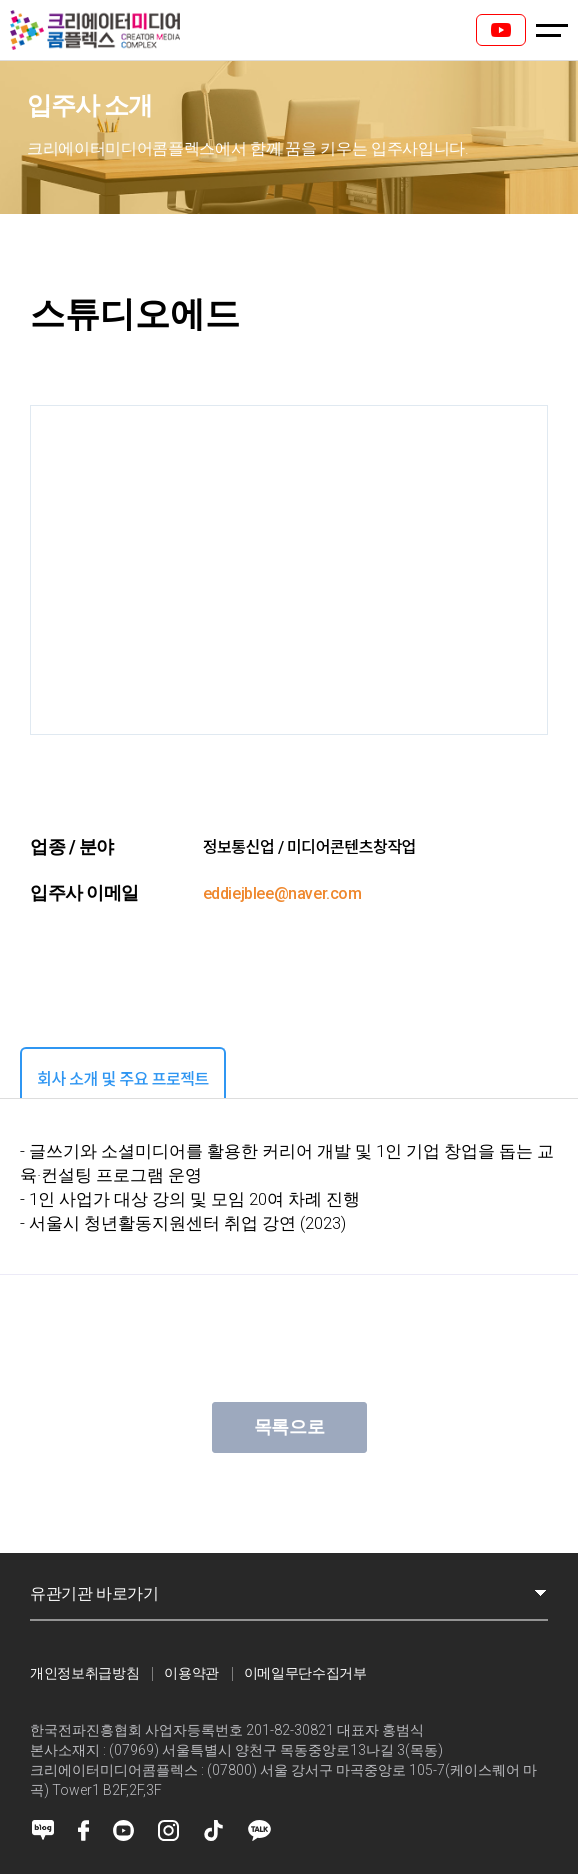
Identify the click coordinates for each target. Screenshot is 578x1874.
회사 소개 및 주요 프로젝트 (123, 1079)
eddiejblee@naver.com (282, 893)
